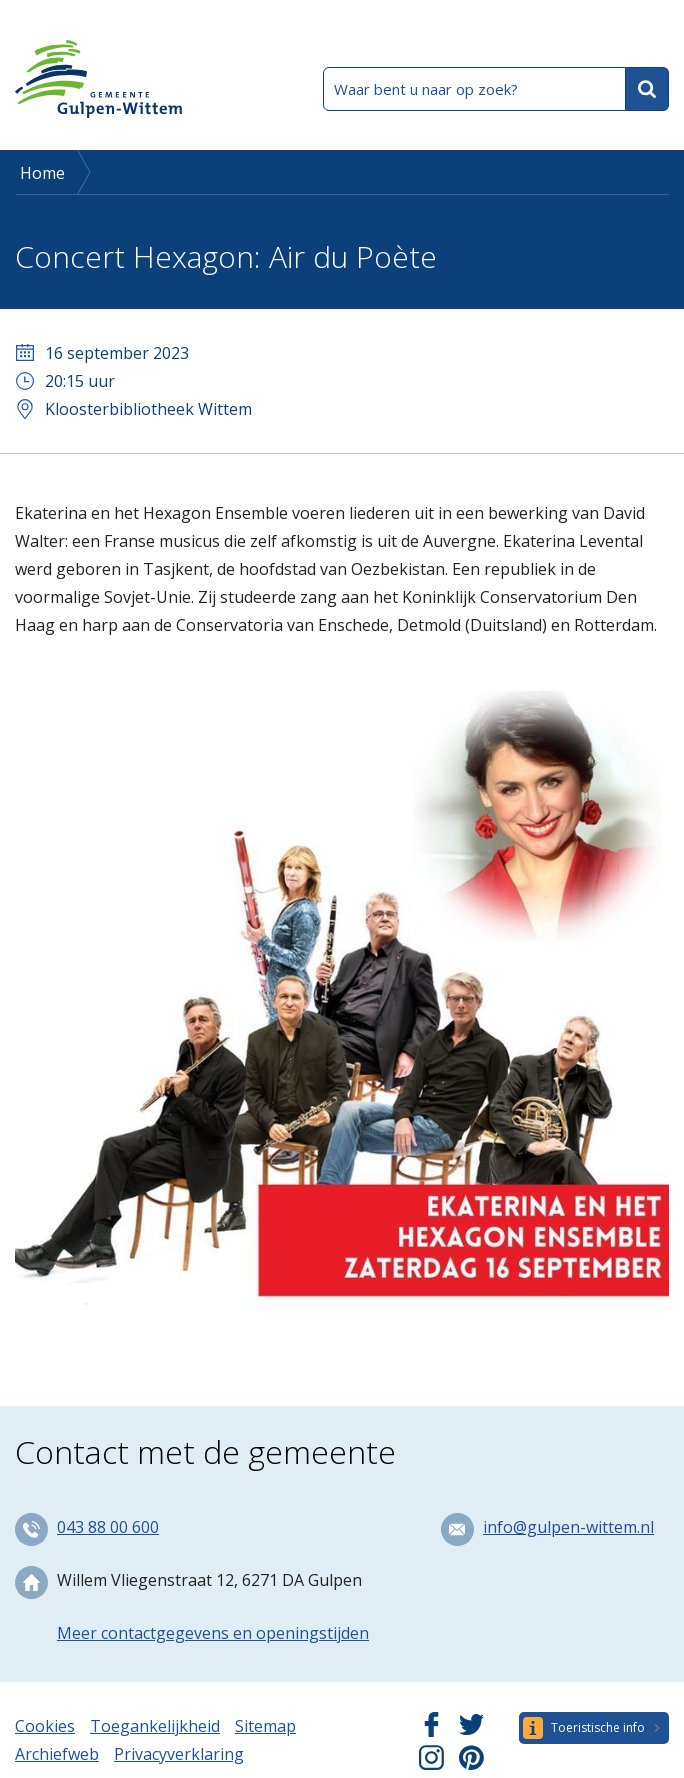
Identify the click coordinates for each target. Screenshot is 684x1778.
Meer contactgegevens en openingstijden (213, 1633)
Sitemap (265, 1726)
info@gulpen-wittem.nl (568, 1527)
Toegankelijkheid (155, 1726)
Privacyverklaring (179, 1754)
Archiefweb (57, 1754)
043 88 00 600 (108, 1527)
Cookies (45, 1726)
